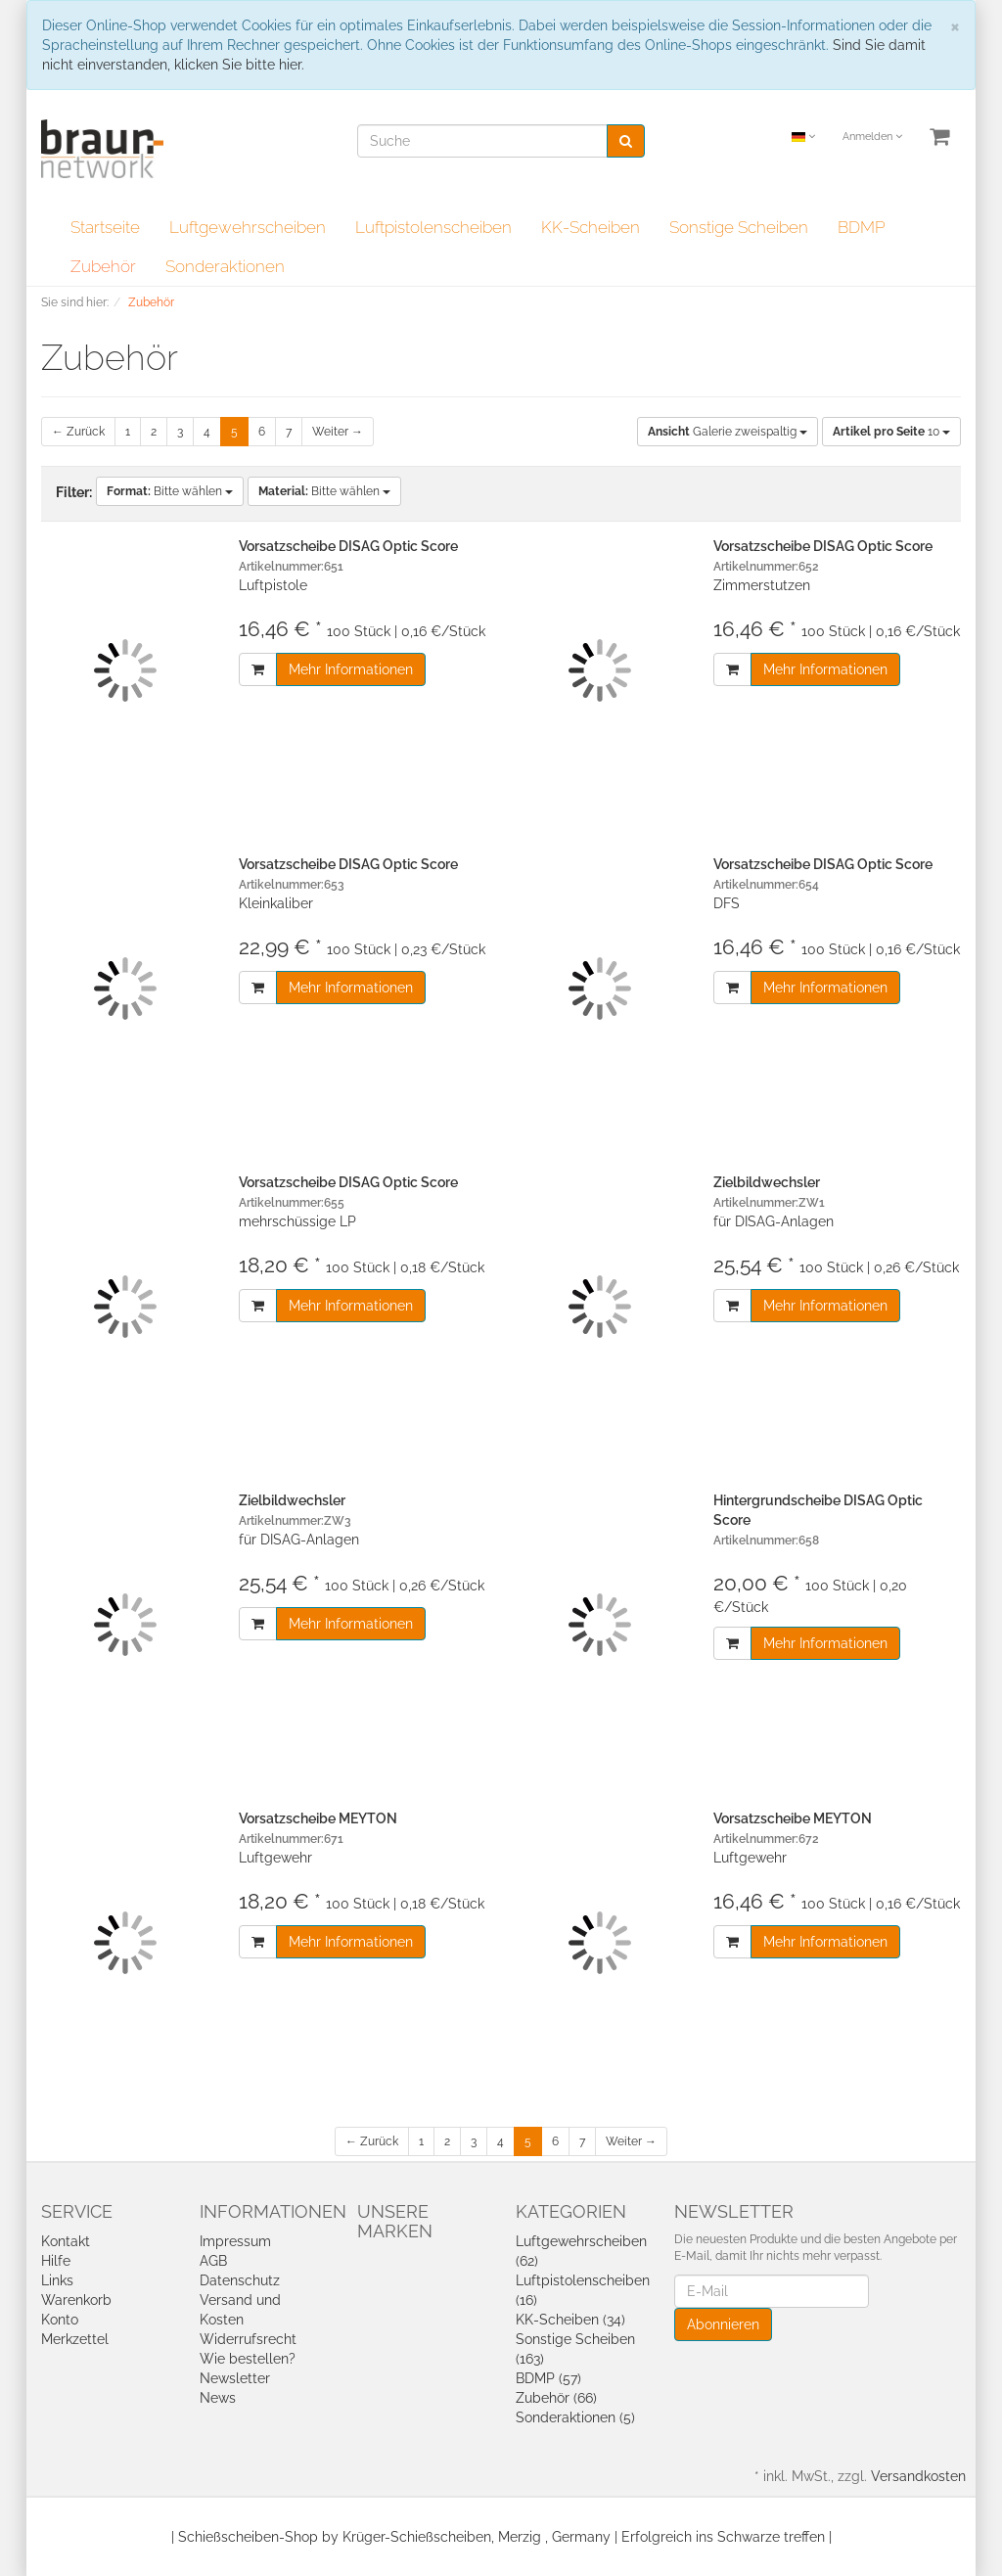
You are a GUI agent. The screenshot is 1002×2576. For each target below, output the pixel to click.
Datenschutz (240, 2280)
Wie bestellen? (248, 2359)
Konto (59, 2319)
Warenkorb (76, 2300)
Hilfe (55, 2261)
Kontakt (65, 2241)
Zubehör (103, 266)
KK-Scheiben (590, 227)
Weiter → (337, 431)
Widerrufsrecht (248, 2339)
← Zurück (78, 431)
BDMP (862, 227)
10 (891, 431)
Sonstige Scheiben (738, 227)
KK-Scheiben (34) (570, 2319)
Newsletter (235, 2378)
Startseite (105, 227)
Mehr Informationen (351, 669)
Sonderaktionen (225, 266)
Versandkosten (918, 2476)
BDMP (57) (548, 2378)
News (218, 2398)
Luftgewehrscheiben (247, 227)
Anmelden (872, 136)
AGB (213, 2261)
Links (57, 2280)
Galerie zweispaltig (727, 431)
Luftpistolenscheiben (433, 227)
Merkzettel (75, 2339)
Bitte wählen (170, 491)
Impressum (235, 2241)
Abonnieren (723, 2324)
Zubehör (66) (556, 2398)
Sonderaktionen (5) (575, 2417)
